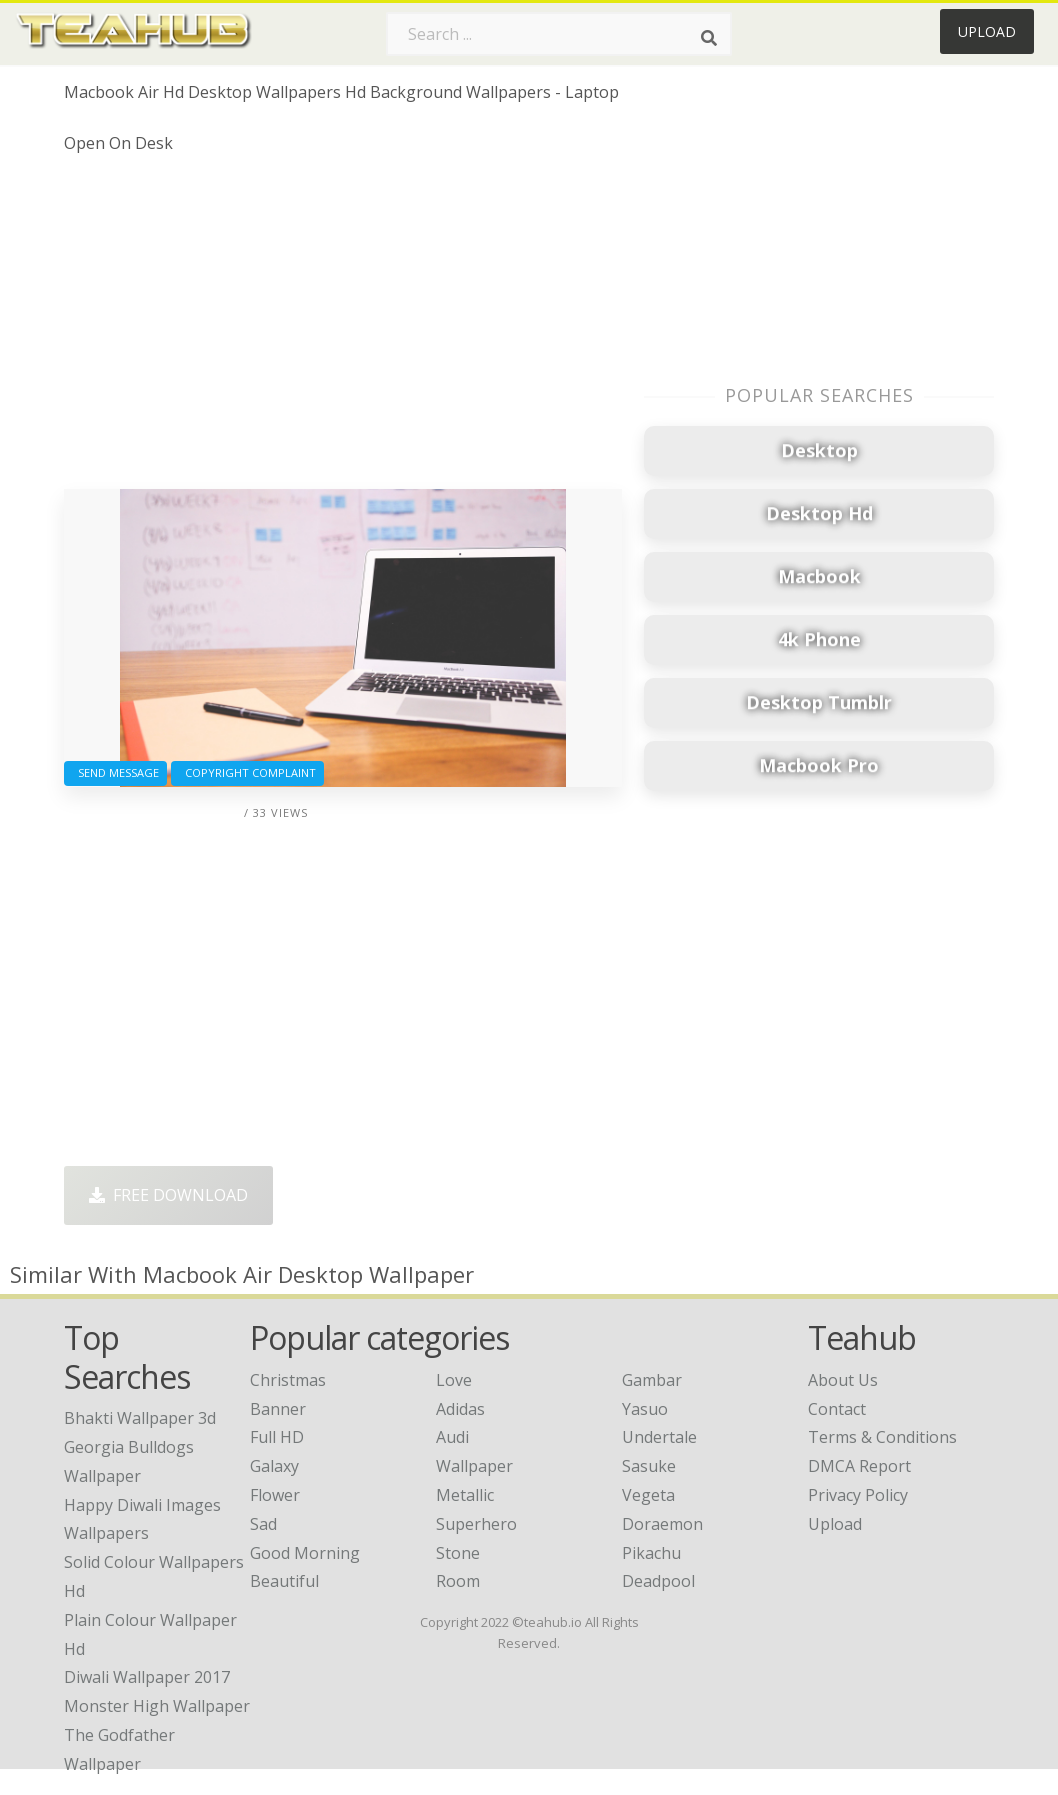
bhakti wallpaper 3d (140, 1418)
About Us (843, 1380)
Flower (275, 1495)
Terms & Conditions (882, 1437)
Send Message (115, 772)
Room (458, 1581)
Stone (458, 1553)
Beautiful (284, 1581)
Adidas (460, 1409)
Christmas (288, 1380)
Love (454, 1380)
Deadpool (658, 1581)
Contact (837, 1409)
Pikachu (651, 1553)
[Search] (709, 38)
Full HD (277, 1437)
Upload (987, 31)
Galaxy (274, 1466)
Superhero (476, 1524)
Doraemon (662, 1524)
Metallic (465, 1495)
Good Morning (305, 1553)
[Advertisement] (343, 329)
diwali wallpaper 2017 (147, 1677)
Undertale (659, 1437)
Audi (452, 1437)
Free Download (168, 1195)
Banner (278, 1409)
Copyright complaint (247, 772)
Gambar (652, 1380)
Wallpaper (474, 1466)
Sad (263, 1524)
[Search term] (559, 34)
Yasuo (645, 1409)
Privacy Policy (858, 1495)
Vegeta (648, 1495)
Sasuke (649, 1466)
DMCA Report (859, 1466)
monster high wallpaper (157, 1706)
